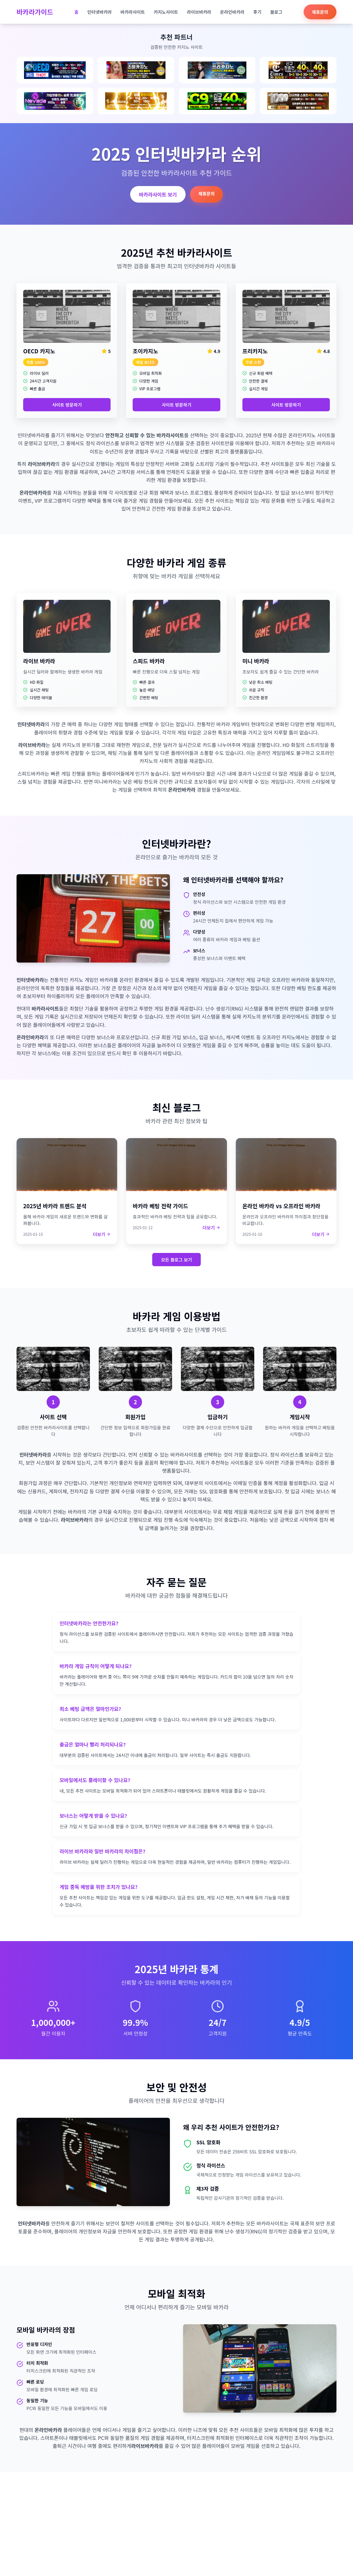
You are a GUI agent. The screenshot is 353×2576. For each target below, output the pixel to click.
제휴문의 (320, 12)
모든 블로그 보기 (176, 1259)
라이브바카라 (199, 12)
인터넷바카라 (99, 12)
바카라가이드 (35, 11)
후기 (257, 12)
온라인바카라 (232, 12)
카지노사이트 (166, 12)
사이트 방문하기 (67, 404)
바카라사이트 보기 (158, 194)
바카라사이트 (133, 12)
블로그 (276, 12)
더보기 (102, 1234)
